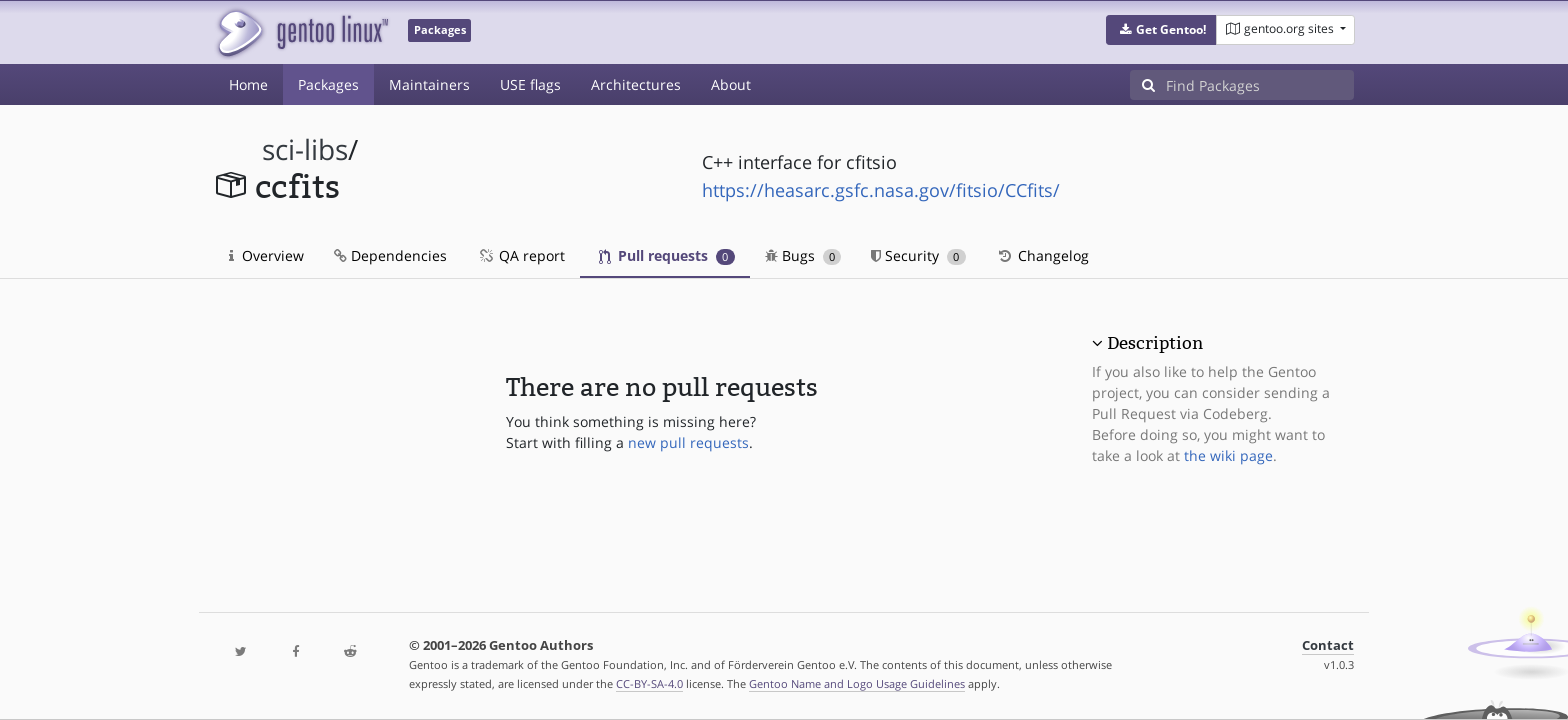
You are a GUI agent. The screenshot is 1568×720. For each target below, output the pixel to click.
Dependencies (390, 255)
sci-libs (305, 149)
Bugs (803, 255)
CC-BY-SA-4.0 (649, 683)
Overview (266, 255)
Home (248, 84)
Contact (1328, 645)
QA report (521, 255)
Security (918, 255)
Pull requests (667, 255)
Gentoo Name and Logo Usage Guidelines (857, 683)
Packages (328, 84)
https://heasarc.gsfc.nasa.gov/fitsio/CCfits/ (881, 190)
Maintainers (429, 84)
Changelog (1042, 255)
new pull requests (688, 442)
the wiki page (1228, 455)
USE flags (530, 84)
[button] (1161, 30)
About (731, 84)
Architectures (636, 84)
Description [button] (1155, 343)
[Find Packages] (1260, 85)
